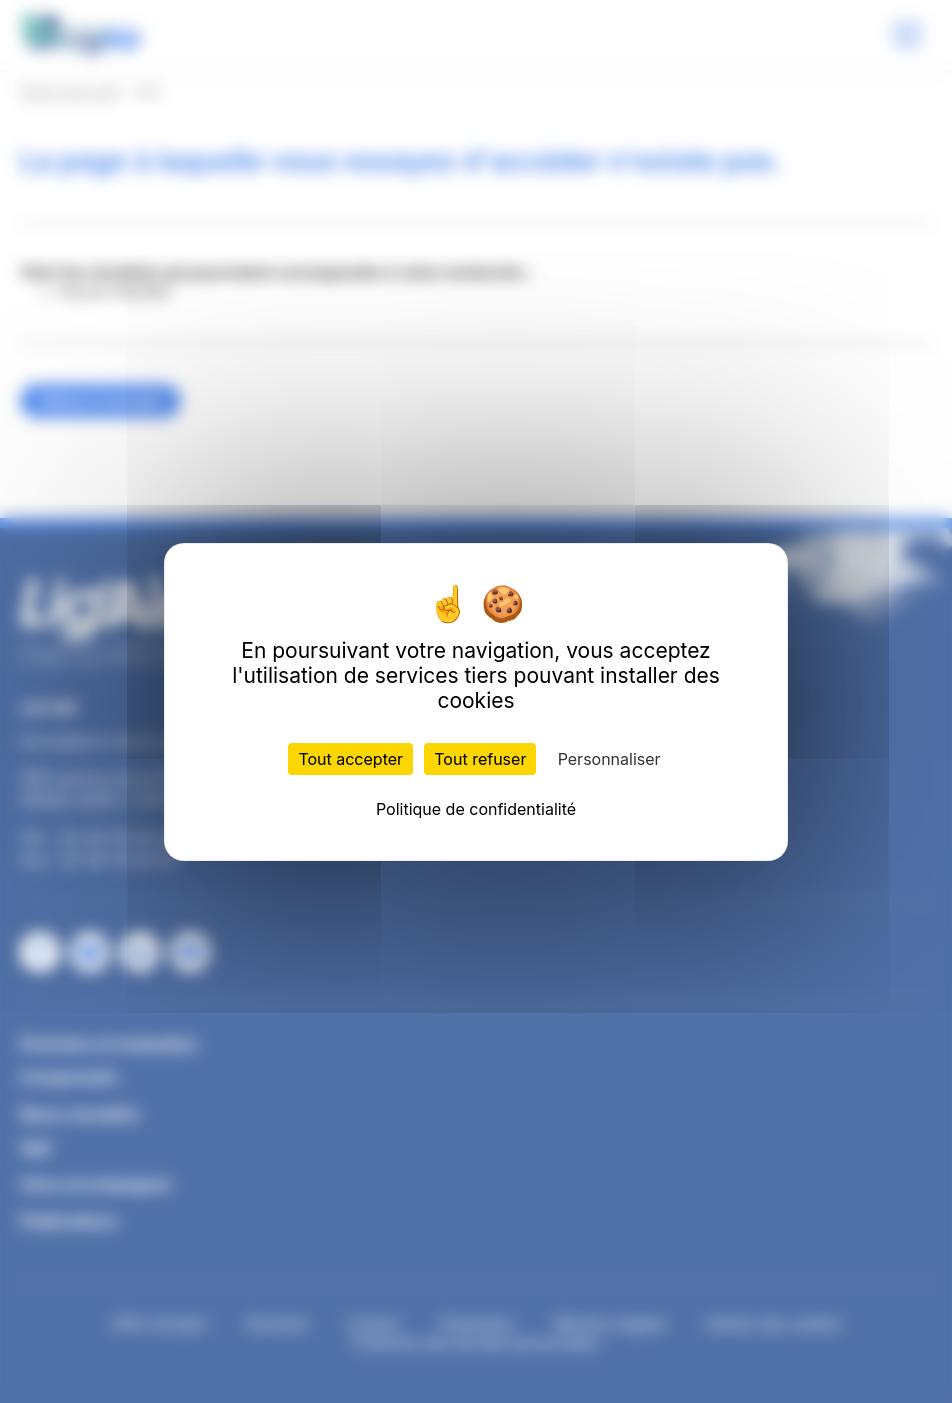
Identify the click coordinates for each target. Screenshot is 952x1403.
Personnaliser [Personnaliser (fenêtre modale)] (609, 759)
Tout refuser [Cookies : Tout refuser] (480, 759)
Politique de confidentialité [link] (476, 809)
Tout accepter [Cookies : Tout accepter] (350, 759)
